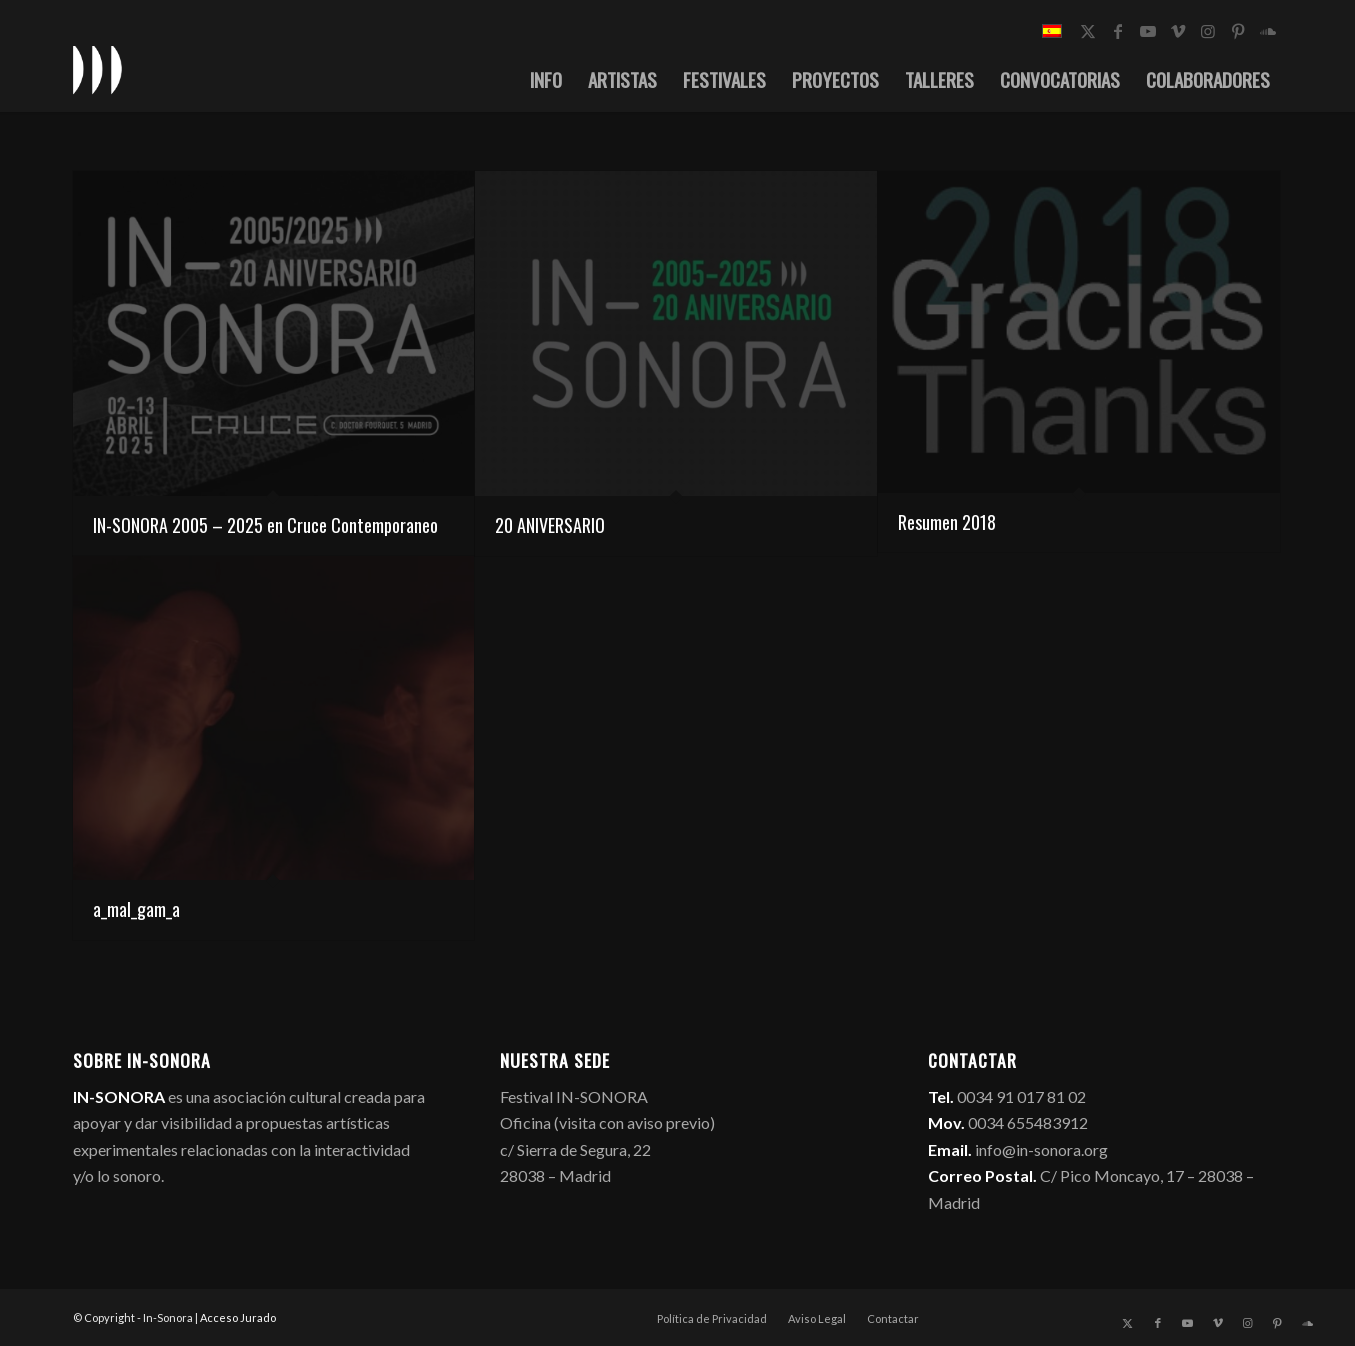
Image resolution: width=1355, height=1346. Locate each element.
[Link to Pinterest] (1238, 31)
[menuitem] (546, 79)
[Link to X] (1088, 31)
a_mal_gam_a (136, 909)
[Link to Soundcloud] (1268, 31)
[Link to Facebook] (1118, 31)
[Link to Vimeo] (1178, 31)
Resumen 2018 (947, 522)
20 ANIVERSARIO (550, 525)
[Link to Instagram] (1208, 31)
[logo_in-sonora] (98, 69)
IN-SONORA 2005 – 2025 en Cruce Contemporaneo (265, 525)
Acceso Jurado (238, 1317)
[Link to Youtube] (1148, 31)
